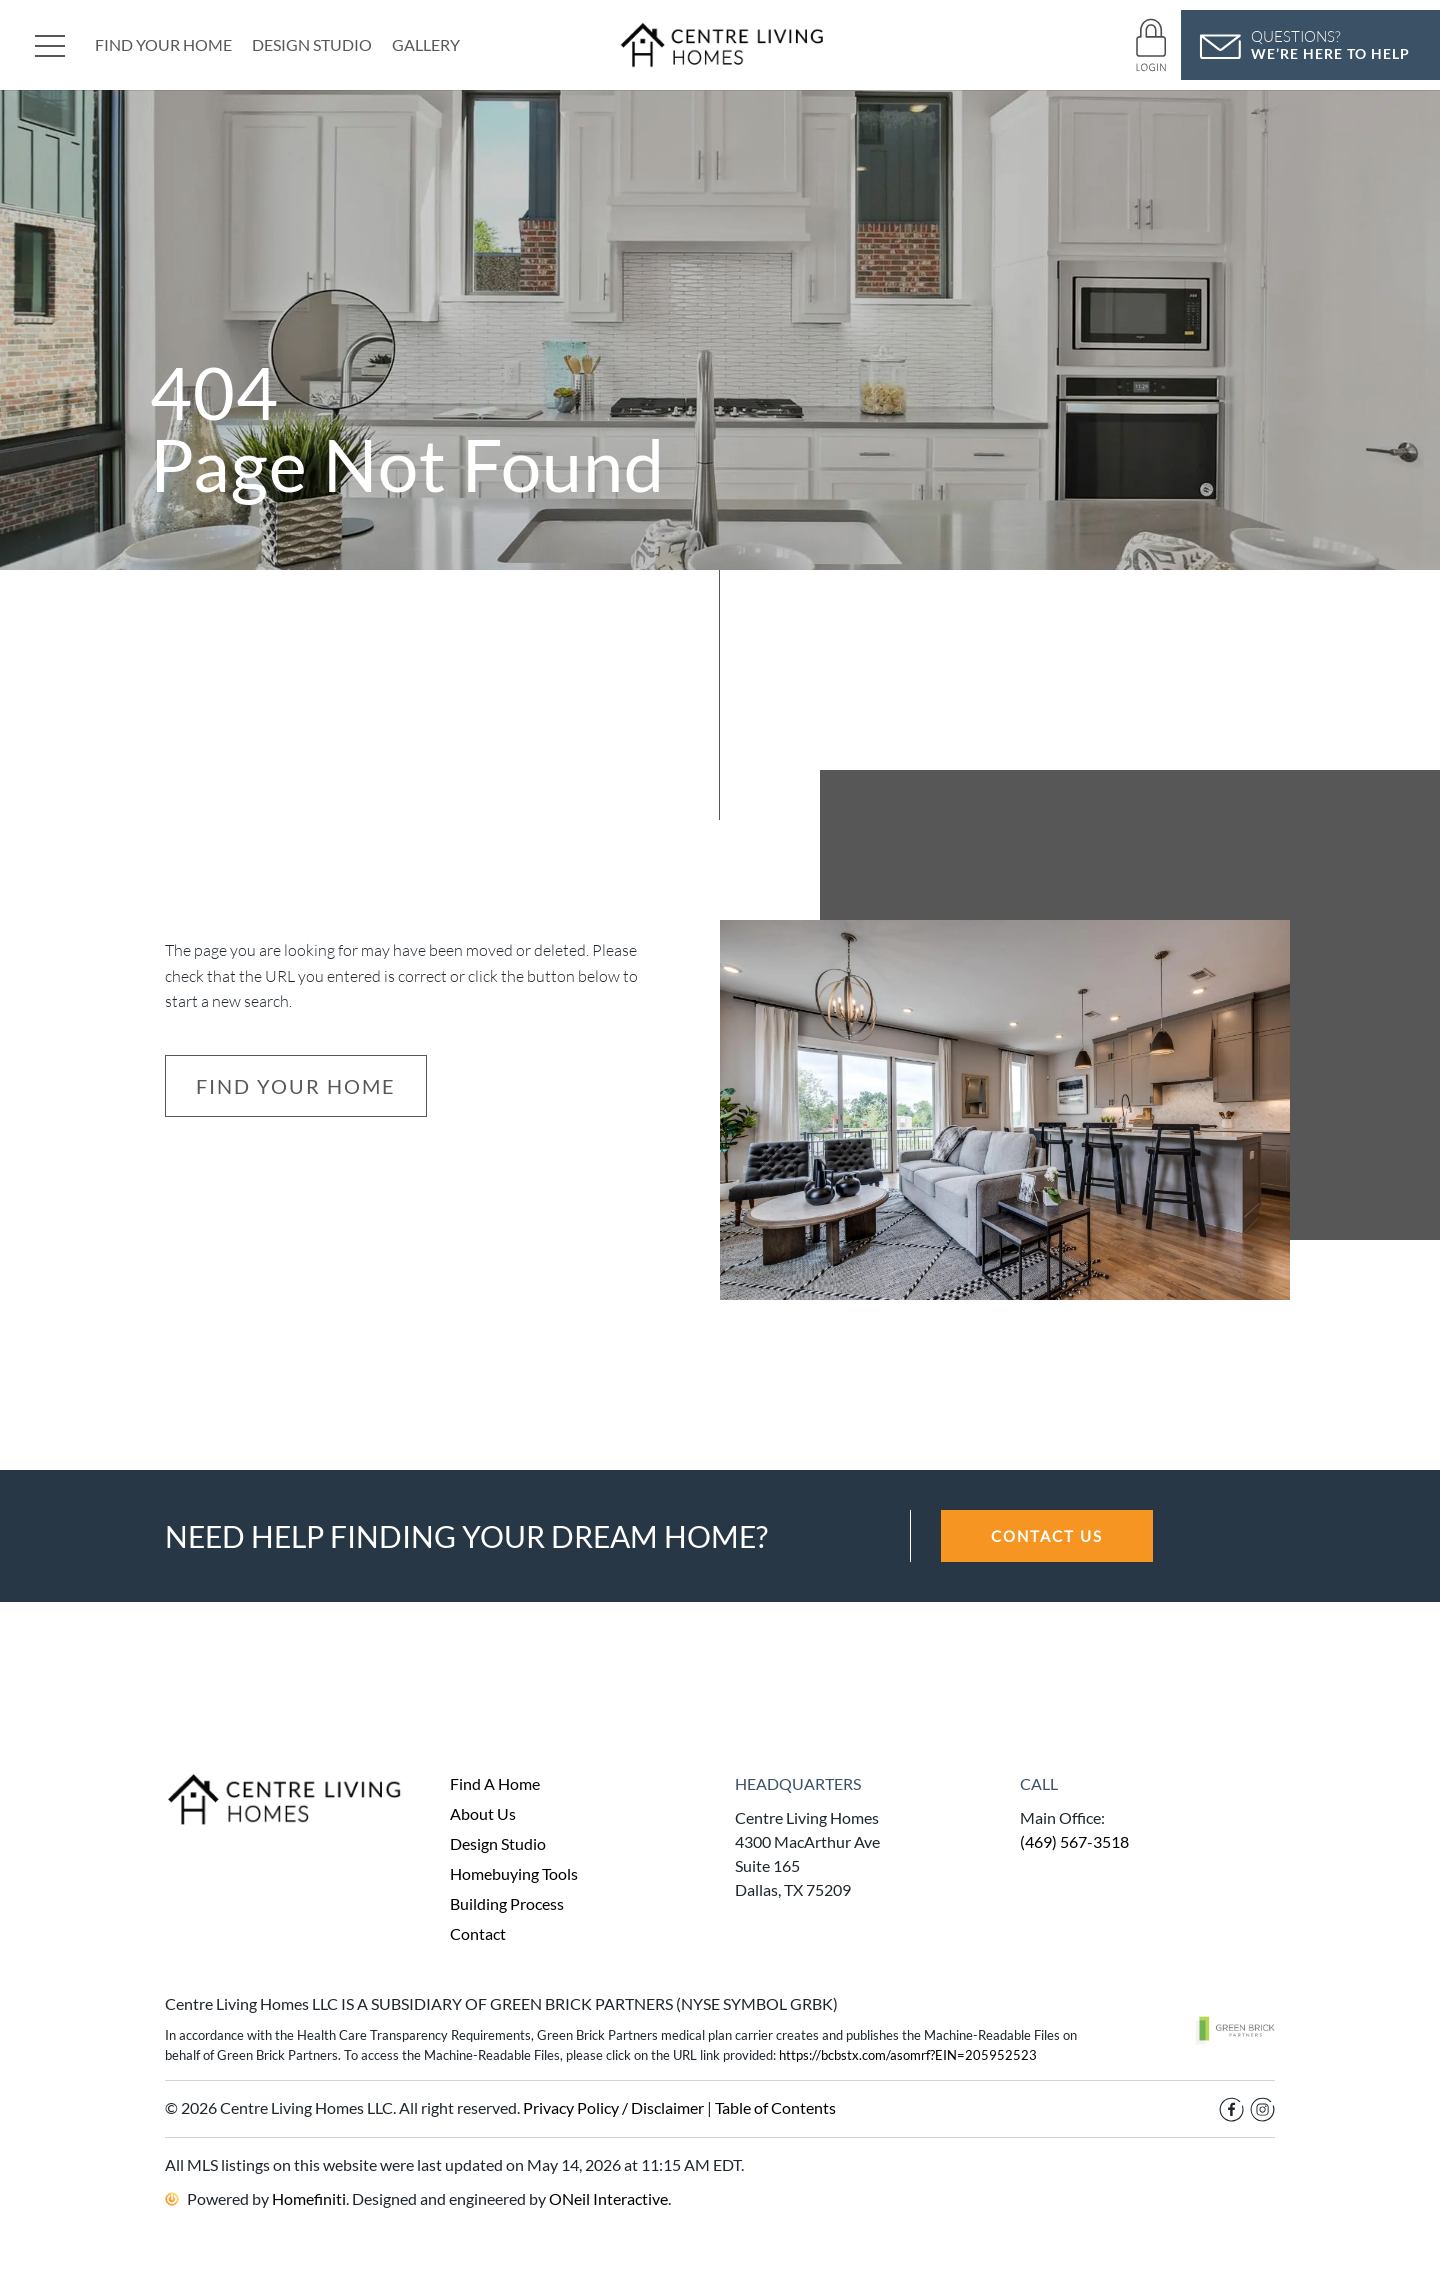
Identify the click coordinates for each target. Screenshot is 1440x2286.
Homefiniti (309, 2198)
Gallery (426, 44)
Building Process (507, 1903)
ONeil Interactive (608, 2198)
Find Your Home (163, 44)
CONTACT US (1047, 1536)
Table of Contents (775, 2107)
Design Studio (312, 44)
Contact (478, 1933)
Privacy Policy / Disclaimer (613, 2107)
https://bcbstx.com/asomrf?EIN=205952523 (908, 2055)
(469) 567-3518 (1074, 1841)
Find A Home (495, 1783)
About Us (483, 1813)
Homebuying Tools (514, 1873)
